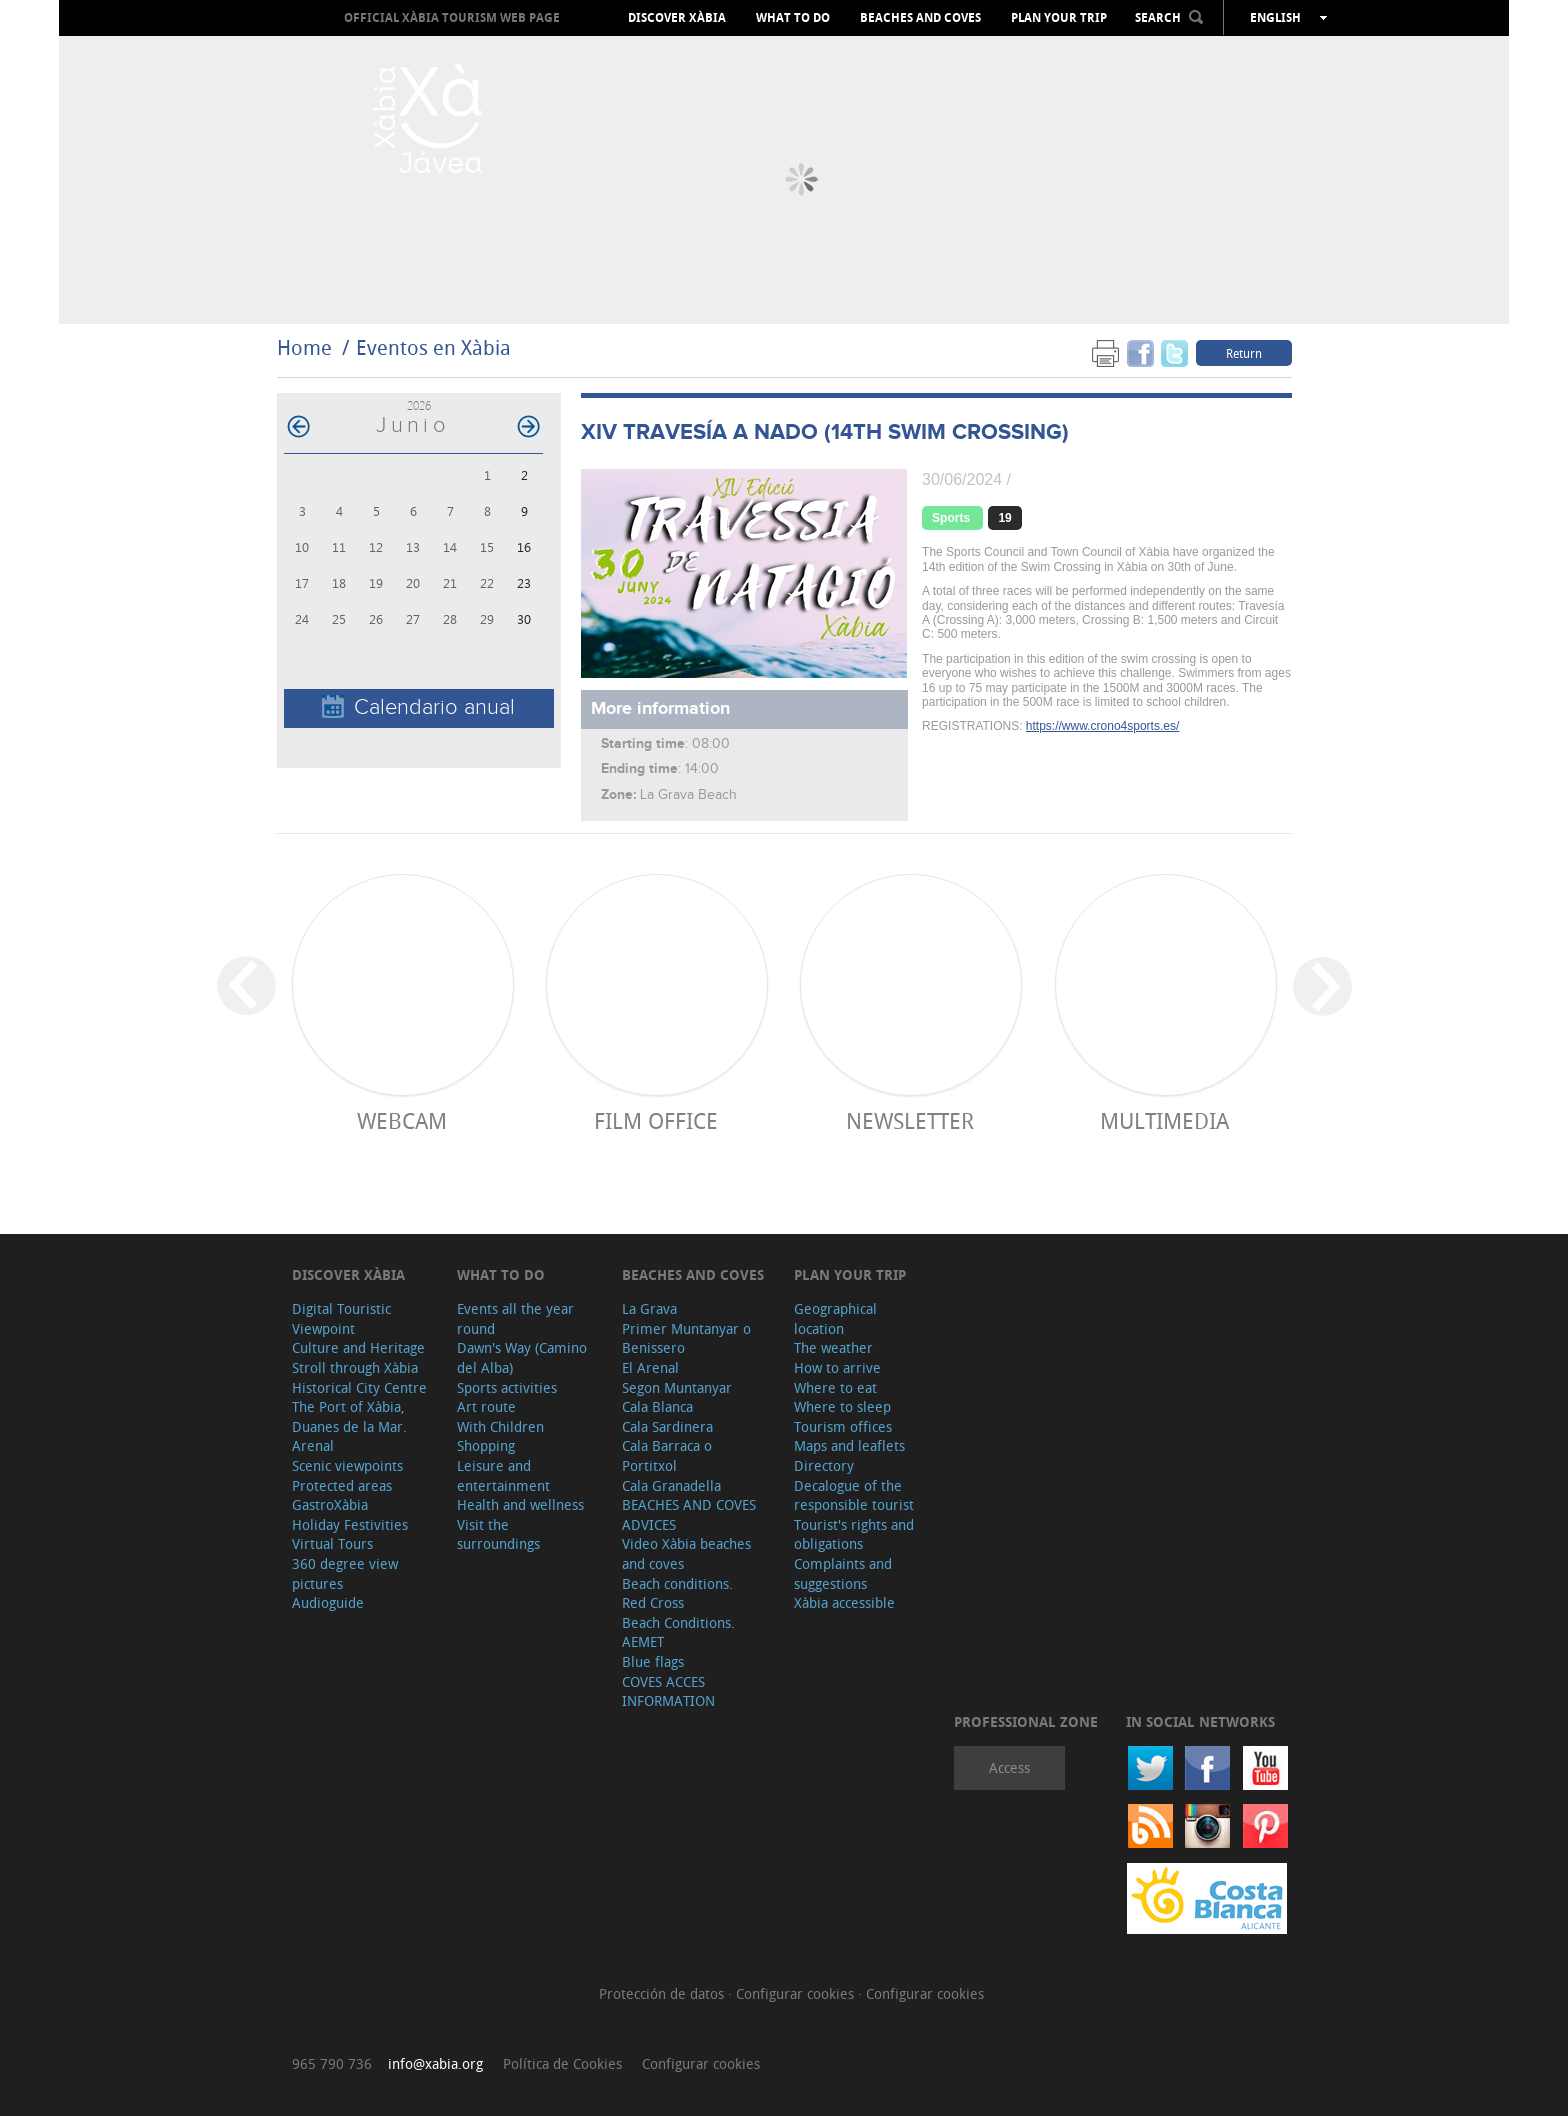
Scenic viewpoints (347, 1465)
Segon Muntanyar (677, 1387)
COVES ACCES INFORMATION (668, 1691)
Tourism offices (843, 1426)
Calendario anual (418, 707)
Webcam (402, 1120)
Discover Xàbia (677, 18)
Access (1009, 1767)
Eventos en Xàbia (433, 347)
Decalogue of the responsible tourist (854, 1495)
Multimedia (1164, 1120)
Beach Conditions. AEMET (678, 1632)
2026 (419, 405)
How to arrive (837, 1367)
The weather (833, 1347)
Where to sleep (842, 1406)
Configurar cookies (797, 1993)
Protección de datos (663, 1993)
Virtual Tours (332, 1543)
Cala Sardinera (667, 1426)
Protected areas (342, 1485)
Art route (486, 1406)
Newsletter (910, 1120)
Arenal (313, 1445)
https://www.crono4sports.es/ (1102, 726)
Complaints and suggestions (843, 1573)
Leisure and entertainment (503, 1475)
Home (304, 347)
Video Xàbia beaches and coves (686, 1553)
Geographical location (835, 1318)
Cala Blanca (657, 1406)
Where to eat (835, 1387)
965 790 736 (332, 2063)
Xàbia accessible (844, 1602)
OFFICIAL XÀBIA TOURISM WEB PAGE (452, 17)
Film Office (656, 1120)
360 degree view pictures (345, 1573)
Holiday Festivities (350, 1524)
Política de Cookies (562, 2063)
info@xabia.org (435, 2063)
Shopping (486, 1445)
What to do (793, 18)
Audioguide (328, 1602)
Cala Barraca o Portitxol (667, 1455)
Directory (824, 1465)
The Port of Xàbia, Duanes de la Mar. (349, 1416)
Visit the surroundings (498, 1534)
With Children (500, 1426)
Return (1244, 353)
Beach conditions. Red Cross (677, 1593)
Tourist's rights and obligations (854, 1534)
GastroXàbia (330, 1504)
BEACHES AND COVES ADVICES (689, 1514)
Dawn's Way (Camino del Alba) (522, 1357)
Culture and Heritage (358, 1347)
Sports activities (507, 1387)
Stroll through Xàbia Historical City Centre (359, 1377)
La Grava (649, 1308)
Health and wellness (520, 1504)
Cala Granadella (671, 1485)
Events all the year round (515, 1318)
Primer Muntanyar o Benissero (686, 1338)
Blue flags (653, 1661)
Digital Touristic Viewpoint (341, 1318)
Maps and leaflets (849, 1445)
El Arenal (650, 1367)
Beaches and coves (920, 18)
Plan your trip (1059, 18)
